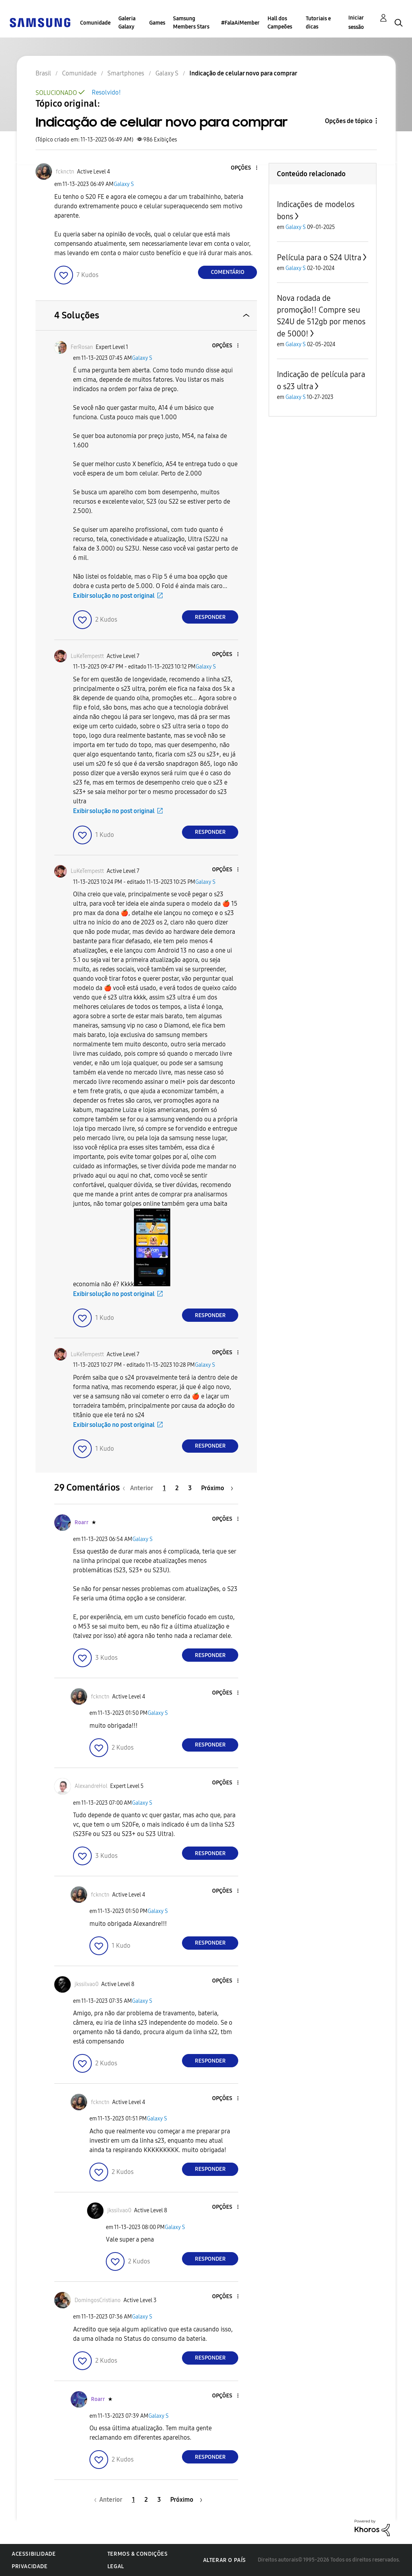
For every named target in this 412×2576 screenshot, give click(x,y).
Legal (115, 2566)
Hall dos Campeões (280, 22)
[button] (243, 168)
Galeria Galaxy (127, 22)
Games (157, 23)
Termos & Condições (137, 2554)
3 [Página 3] (190, 1488)
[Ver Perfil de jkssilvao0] (86, 1984)
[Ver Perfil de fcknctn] (65, 171)
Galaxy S (124, 184)
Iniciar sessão (356, 22)
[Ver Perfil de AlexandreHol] (91, 1786)
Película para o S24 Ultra (319, 257)
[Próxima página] (217, 1488)
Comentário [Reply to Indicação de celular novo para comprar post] (227, 272)
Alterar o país (224, 2560)
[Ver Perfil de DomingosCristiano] (98, 2300)
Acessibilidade (33, 2554)
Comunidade (95, 23)
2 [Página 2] (176, 1488)
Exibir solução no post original (114, 595)
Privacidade (30, 2566)
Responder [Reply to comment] (210, 617)
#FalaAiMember (240, 23)
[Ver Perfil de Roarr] (82, 1522)
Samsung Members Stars (191, 22)
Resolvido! (106, 92)
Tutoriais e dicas (318, 22)
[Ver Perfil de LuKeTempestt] (87, 656)
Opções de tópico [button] (349, 121)
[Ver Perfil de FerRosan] (82, 347)
